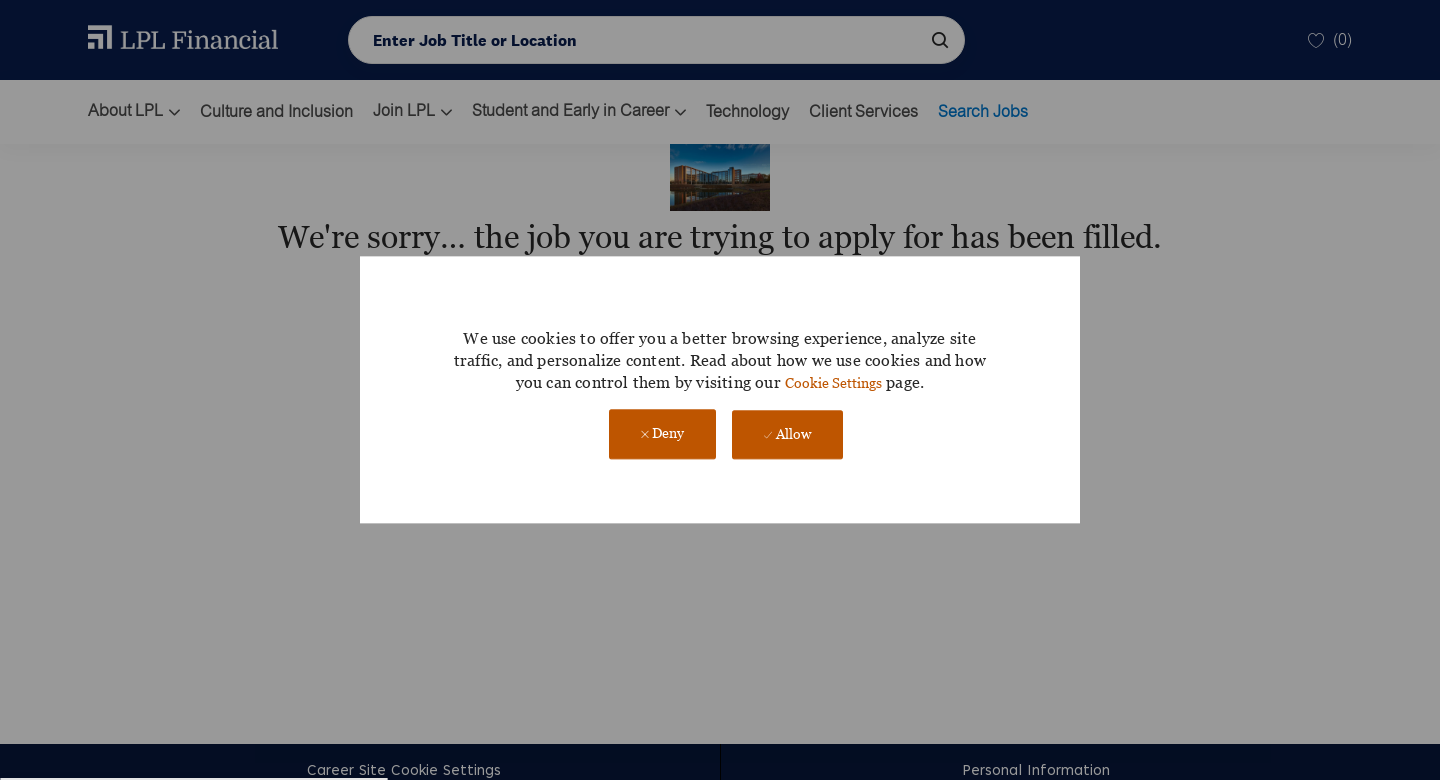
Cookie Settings (833, 382)
